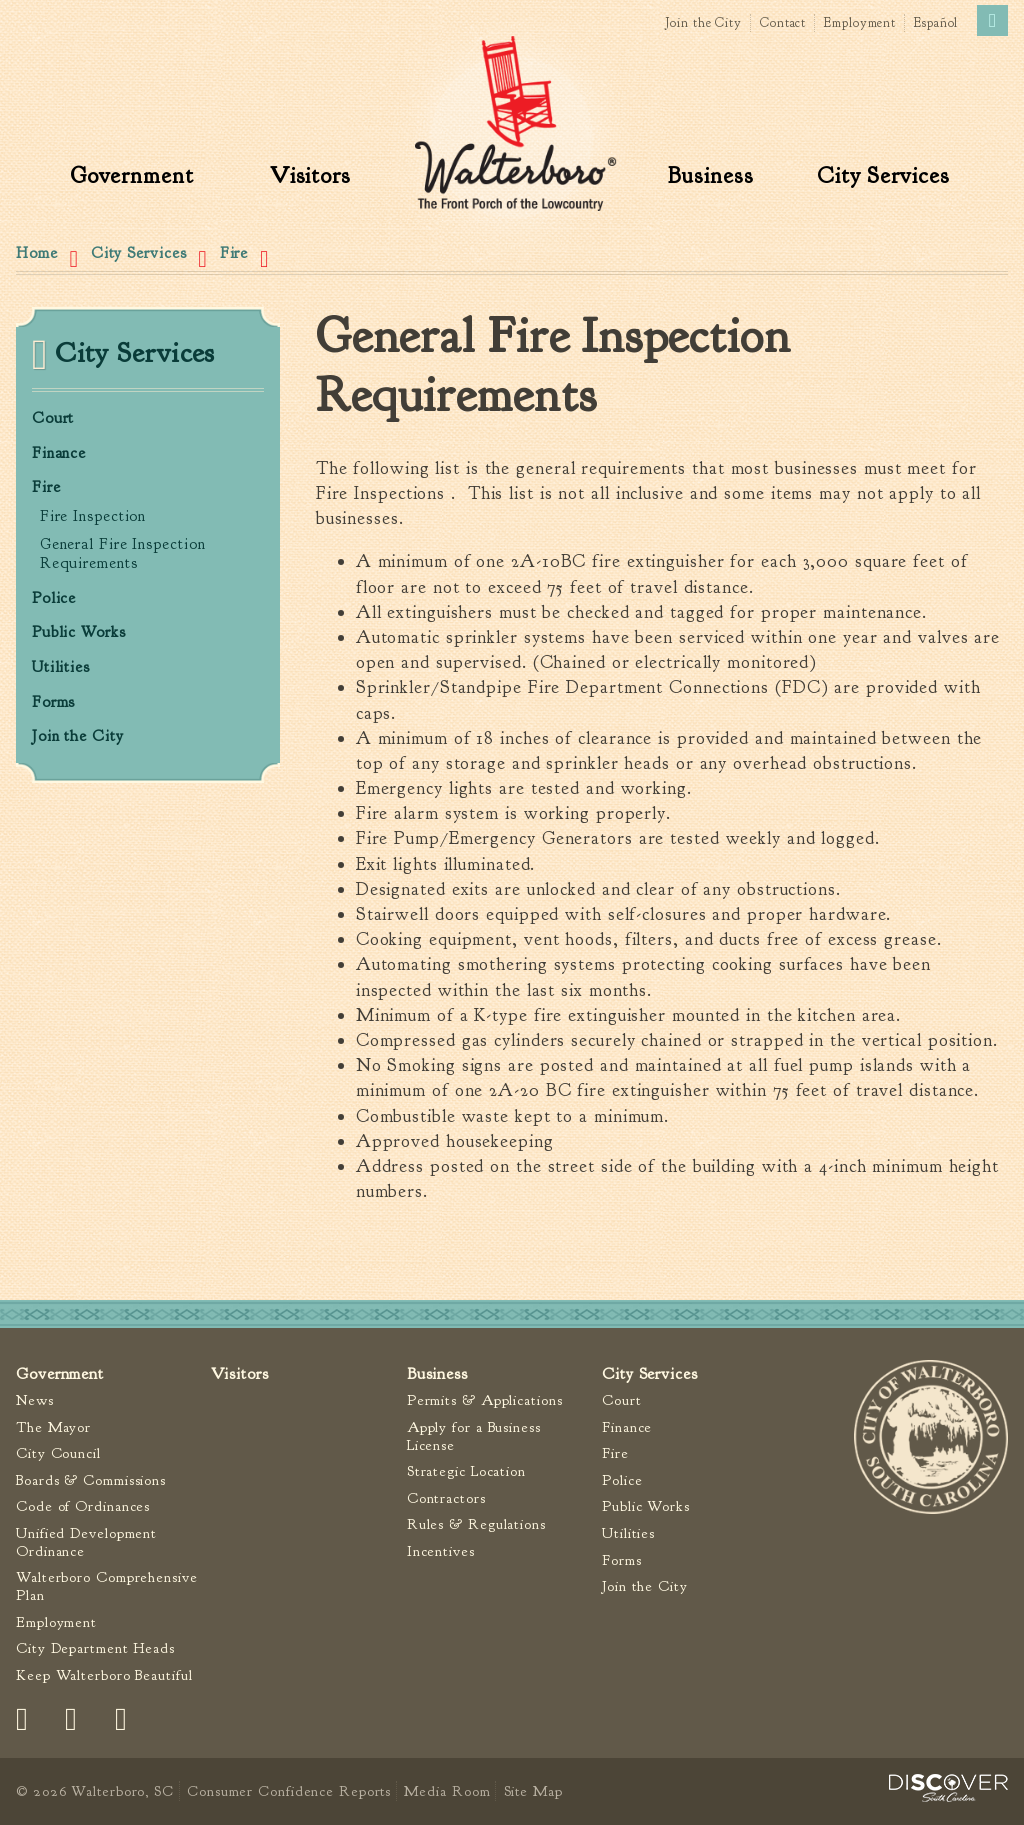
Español (936, 23)
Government (132, 175)
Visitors (310, 175)
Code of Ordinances (83, 1506)
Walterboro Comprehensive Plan (107, 1586)
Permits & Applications (485, 1400)
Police (54, 598)
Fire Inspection (93, 516)
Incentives (441, 1551)
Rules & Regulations (476, 1524)
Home (37, 253)
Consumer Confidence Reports (289, 1791)
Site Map (533, 1791)
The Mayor (53, 1427)
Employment (860, 23)
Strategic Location (466, 1471)
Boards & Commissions (91, 1480)
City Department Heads (95, 1648)
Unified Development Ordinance (86, 1542)
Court (53, 418)
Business (710, 175)
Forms (54, 702)
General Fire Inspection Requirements (123, 554)
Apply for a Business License (474, 1436)
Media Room (447, 1791)
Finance (59, 453)
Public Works (79, 632)
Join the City (703, 23)
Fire (234, 253)
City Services (883, 175)
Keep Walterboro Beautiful (104, 1675)
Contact (783, 23)
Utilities (61, 667)
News (35, 1400)
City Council (58, 1453)
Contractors (446, 1498)
